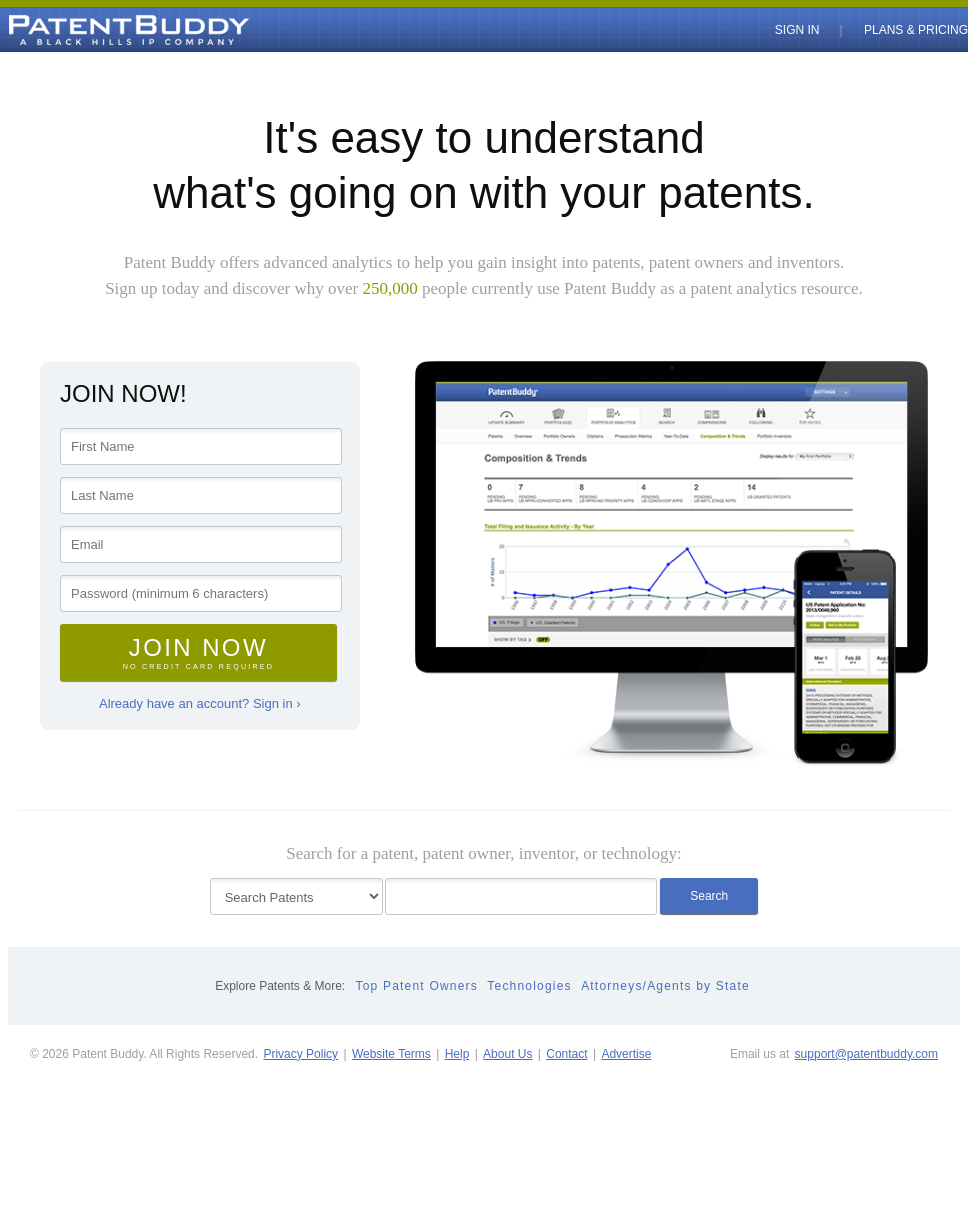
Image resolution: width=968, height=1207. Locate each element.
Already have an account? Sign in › (200, 703)
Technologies (529, 986)
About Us (507, 1054)
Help (457, 1054)
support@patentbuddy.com (866, 1054)
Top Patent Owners (417, 986)
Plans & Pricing (916, 30)
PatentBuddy (83, 30)
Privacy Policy (300, 1054)
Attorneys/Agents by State (665, 986)
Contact (566, 1054)
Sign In (797, 30)
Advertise (626, 1054)
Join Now (198, 652)
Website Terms (391, 1054)
